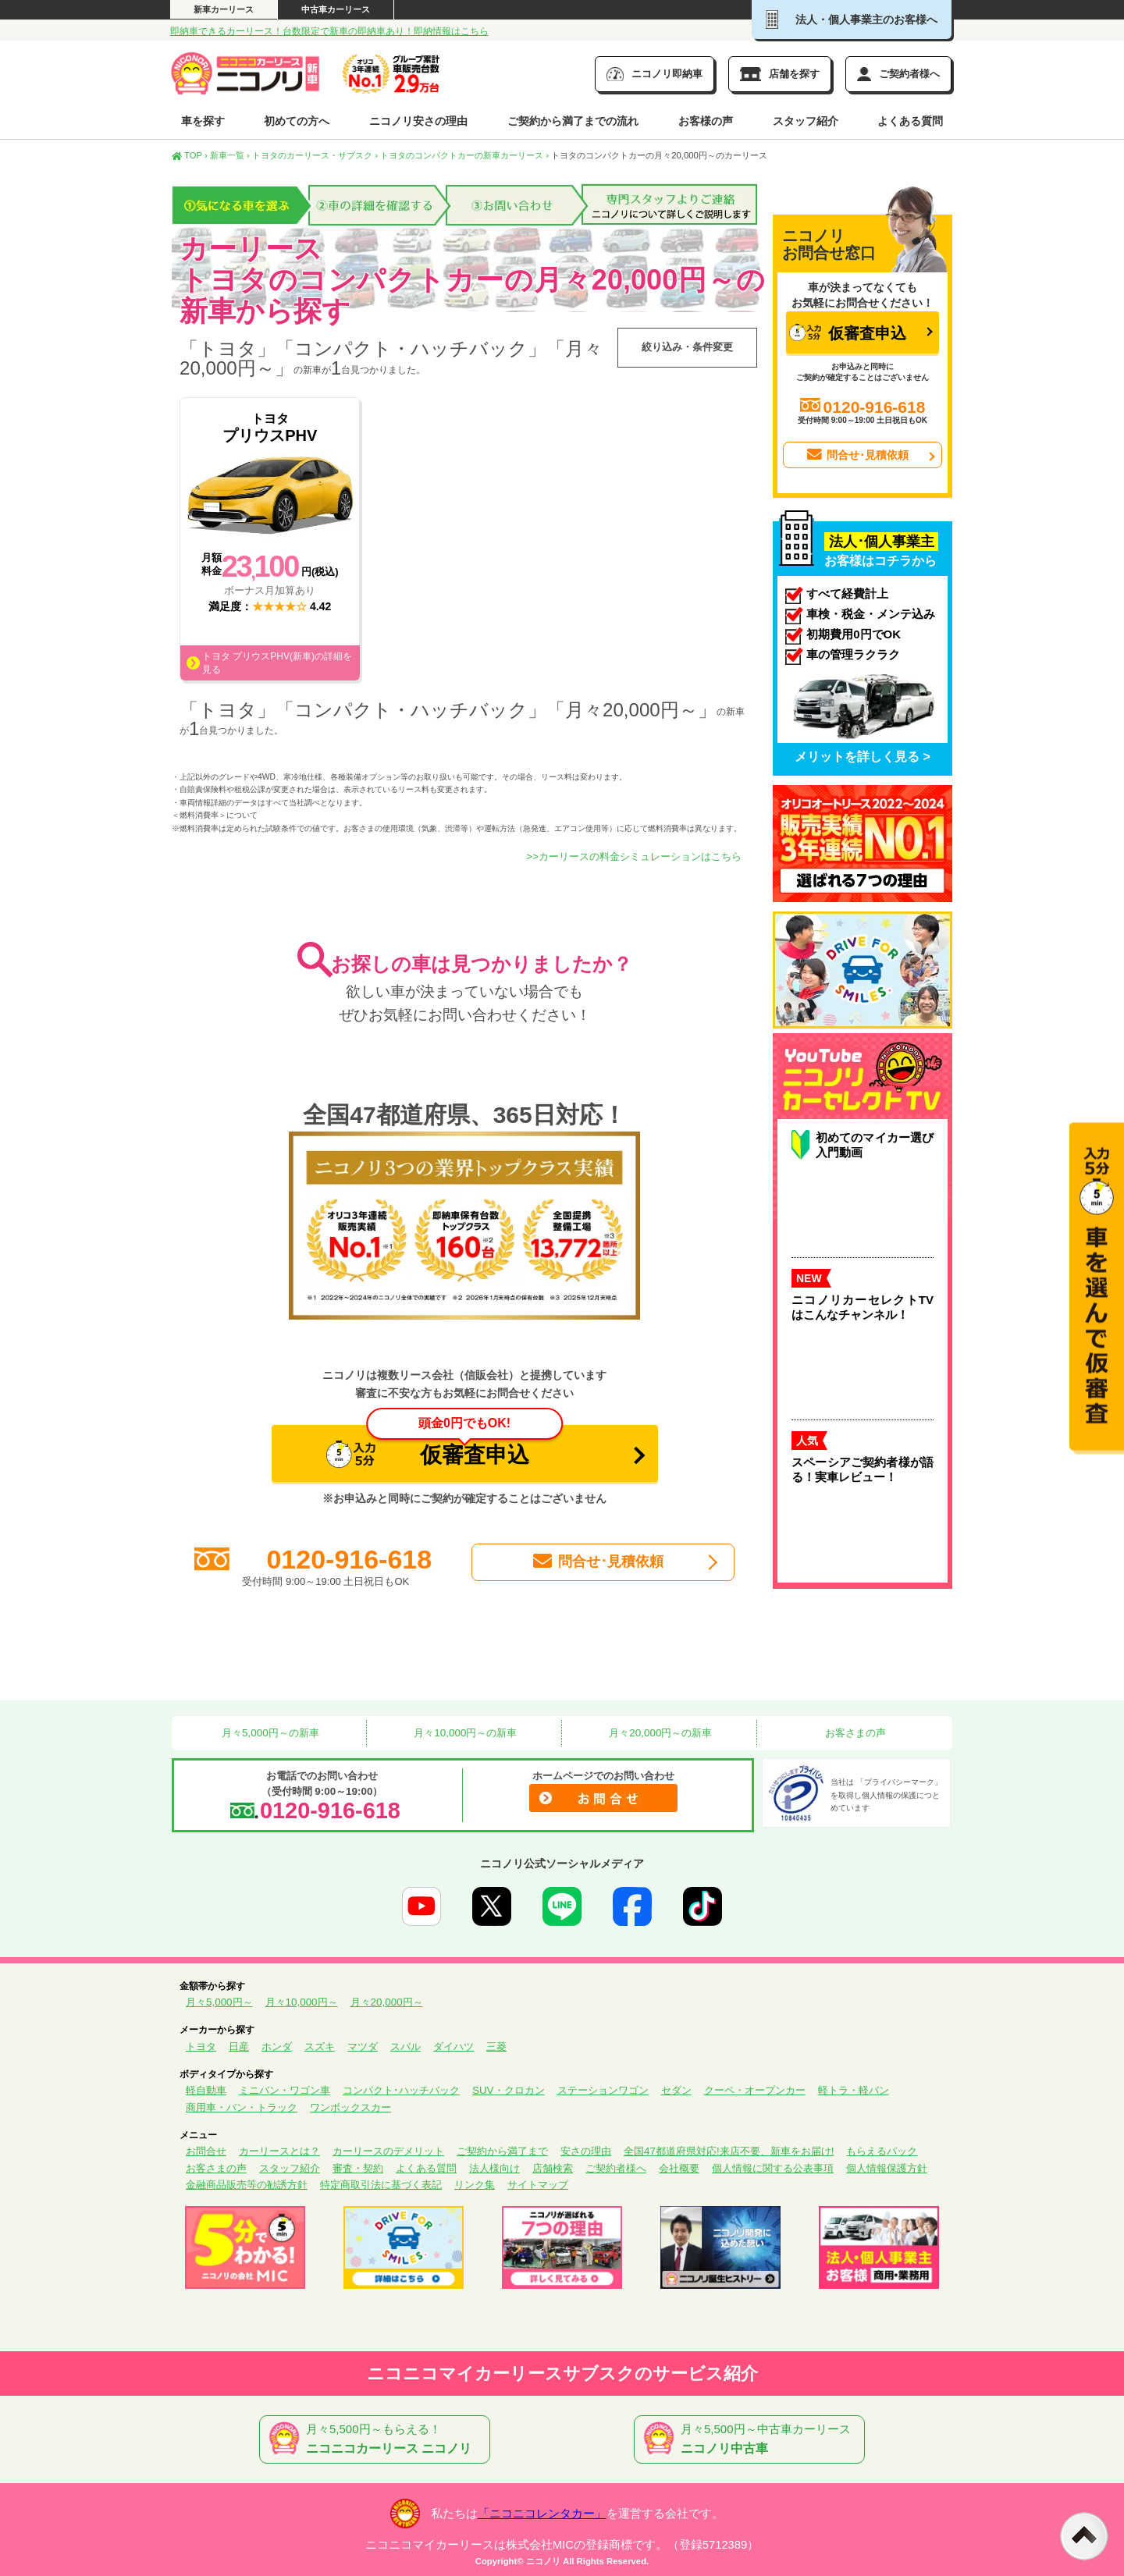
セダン (676, 2090)
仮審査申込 (444, 1446)
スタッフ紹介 (805, 121)
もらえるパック (881, 2151)
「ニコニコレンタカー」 (542, 2513)
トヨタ (201, 2046)
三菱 (496, 2046)
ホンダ (276, 2046)
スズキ (319, 2046)
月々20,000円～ (386, 2002)
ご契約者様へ (615, 2168)
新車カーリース (224, 9)
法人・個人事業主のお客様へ (851, 19)
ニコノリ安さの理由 (418, 121)
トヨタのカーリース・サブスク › (315, 155)
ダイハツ (453, 2046)
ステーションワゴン (603, 2090)
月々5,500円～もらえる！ (377, 2439)
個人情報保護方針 (886, 2168)
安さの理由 (585, 2151)
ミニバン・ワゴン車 (284, 2090)
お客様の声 (705, 121)
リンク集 (474, 2184)
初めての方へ (296, 121)
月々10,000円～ (301, 2002)
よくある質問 (910, 121)
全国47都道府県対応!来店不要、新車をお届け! (729, 2151)
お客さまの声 (855, 1733)
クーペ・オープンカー (755, 2090)
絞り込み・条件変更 (687, 347)
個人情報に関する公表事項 (773, 2168)
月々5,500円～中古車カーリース (752, 2439)
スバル (405, 2046)
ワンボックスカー (350, 2107)
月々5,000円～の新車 (268, 1733)
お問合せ (206, 2151)
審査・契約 (358, 2168)
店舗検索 (552, 2168)
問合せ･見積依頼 (597, 1561)
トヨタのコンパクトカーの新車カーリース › (464, 155)
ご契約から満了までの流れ (572, 121)
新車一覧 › (230, 155)
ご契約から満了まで (502, 2151)
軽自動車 (206, 2090)
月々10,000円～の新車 (464, 1733)
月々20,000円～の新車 (659, 1733)
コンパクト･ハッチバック (401, 2090)
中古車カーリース (335, 9)
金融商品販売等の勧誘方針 (247, 2184)
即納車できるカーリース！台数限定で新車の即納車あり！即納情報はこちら (329, 31)
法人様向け (494, 2168)
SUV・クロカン (508, 2090)
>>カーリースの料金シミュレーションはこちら (634, 856)
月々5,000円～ (219, 2002)
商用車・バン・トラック (241, 2107)
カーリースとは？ (279, 2151)
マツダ (362, 2046)
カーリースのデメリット (388, 2151)
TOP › (190, 155)
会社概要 (679, 2168)
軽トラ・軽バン (853, 2090)
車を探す (203, 121)
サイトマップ (537, 2184)
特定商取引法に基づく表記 (381, 2184)
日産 (239, 2046)
